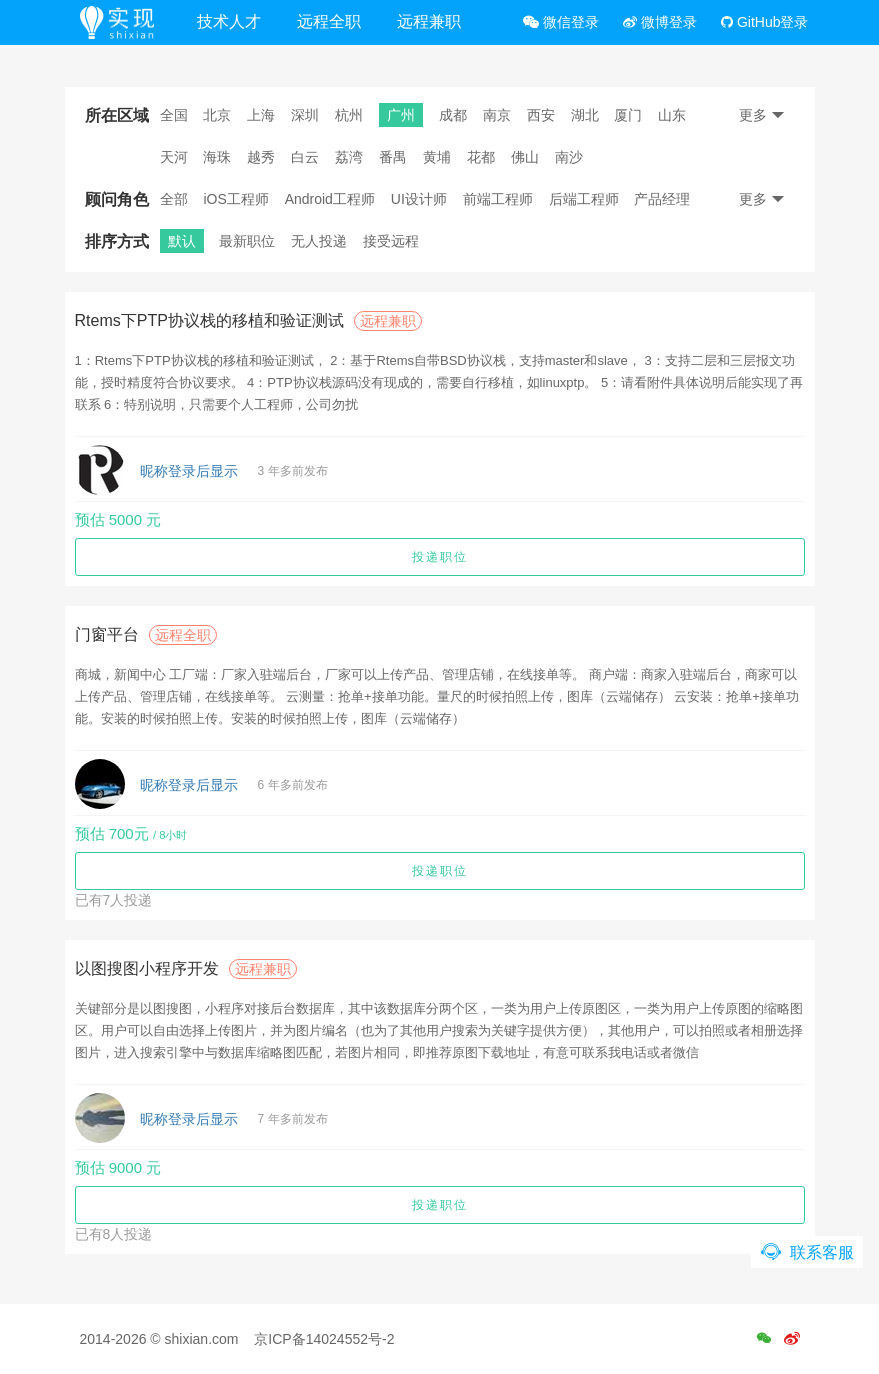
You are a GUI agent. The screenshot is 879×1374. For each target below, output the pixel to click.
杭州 (349, 115)
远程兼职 (429, 21)
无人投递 (319, 241)
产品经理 (662, 199)
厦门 (628, 115)
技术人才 (229, 21)
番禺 (393, 157)
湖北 (585, 115)
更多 (762, 115)
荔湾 (349, 157)
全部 (174, 199)
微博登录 (660, 22)
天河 (174, 157)
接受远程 (391, 241)
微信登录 (561, 22)
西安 (541, 115)
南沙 (569, 157)
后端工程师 (584, 199)
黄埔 (437, 157)
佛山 (525, 157)
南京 (497, 115)
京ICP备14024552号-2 (324, 1339)
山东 (672, 115)
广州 (401, 115)
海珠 (217, 157)
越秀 (261, 157)
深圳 (305, 115)
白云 (305, 157)
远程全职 (329, 21)
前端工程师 (498, 199)
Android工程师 (330, 199)
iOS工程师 (235, 199)
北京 (217, 115)
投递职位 (440, 557)
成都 (453, 115)
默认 (182, 241)
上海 (261, 115)
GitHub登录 (764, 22)
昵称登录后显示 (189, 471)
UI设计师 (419, 199)
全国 (174, 115)
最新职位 (247, 241)
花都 (481, 157)
